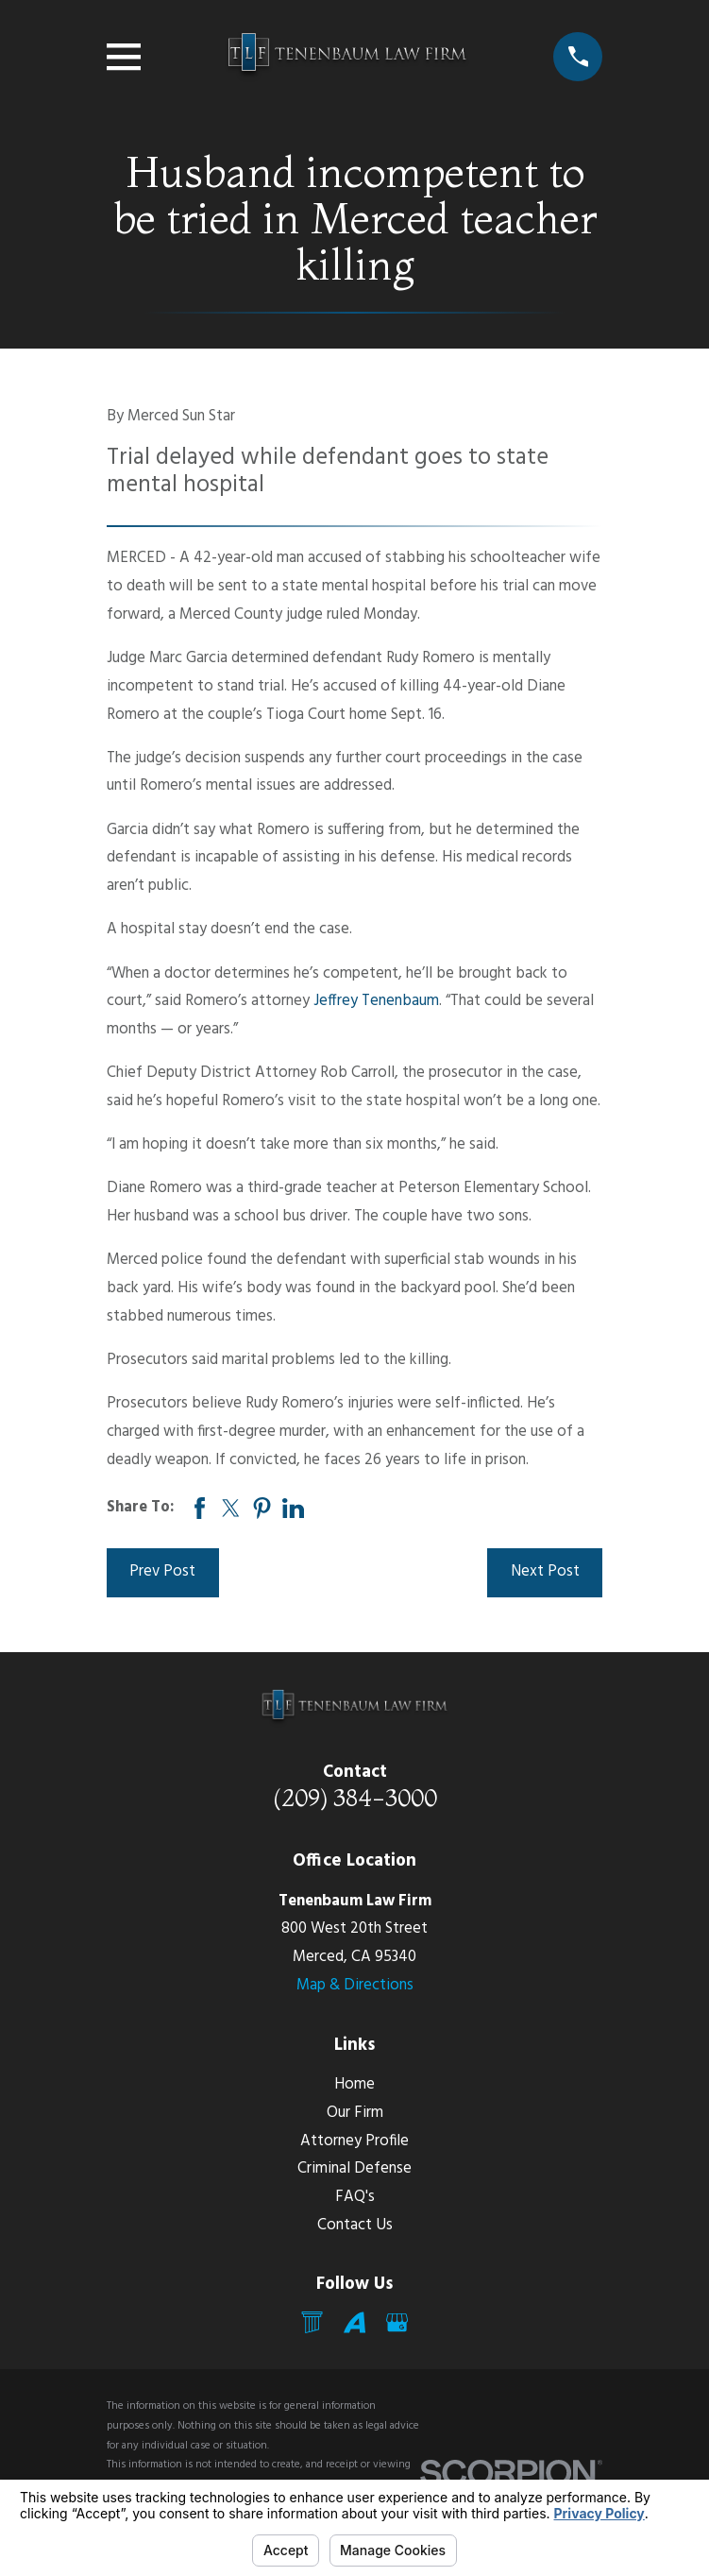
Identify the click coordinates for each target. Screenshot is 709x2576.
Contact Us (355, 2225)
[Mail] (312, 2322)
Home (354, 2085)
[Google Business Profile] (397, 2322)
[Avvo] (354, 2322)
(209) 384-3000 (355, 1797)
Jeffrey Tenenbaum (376, 1001)
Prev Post (162, 1572)
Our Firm (355, 2113)
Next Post (545, 1572)
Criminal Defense (354, 2169)
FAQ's (355, 2197)
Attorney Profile (354, 2141)
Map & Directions (355, 1985)
